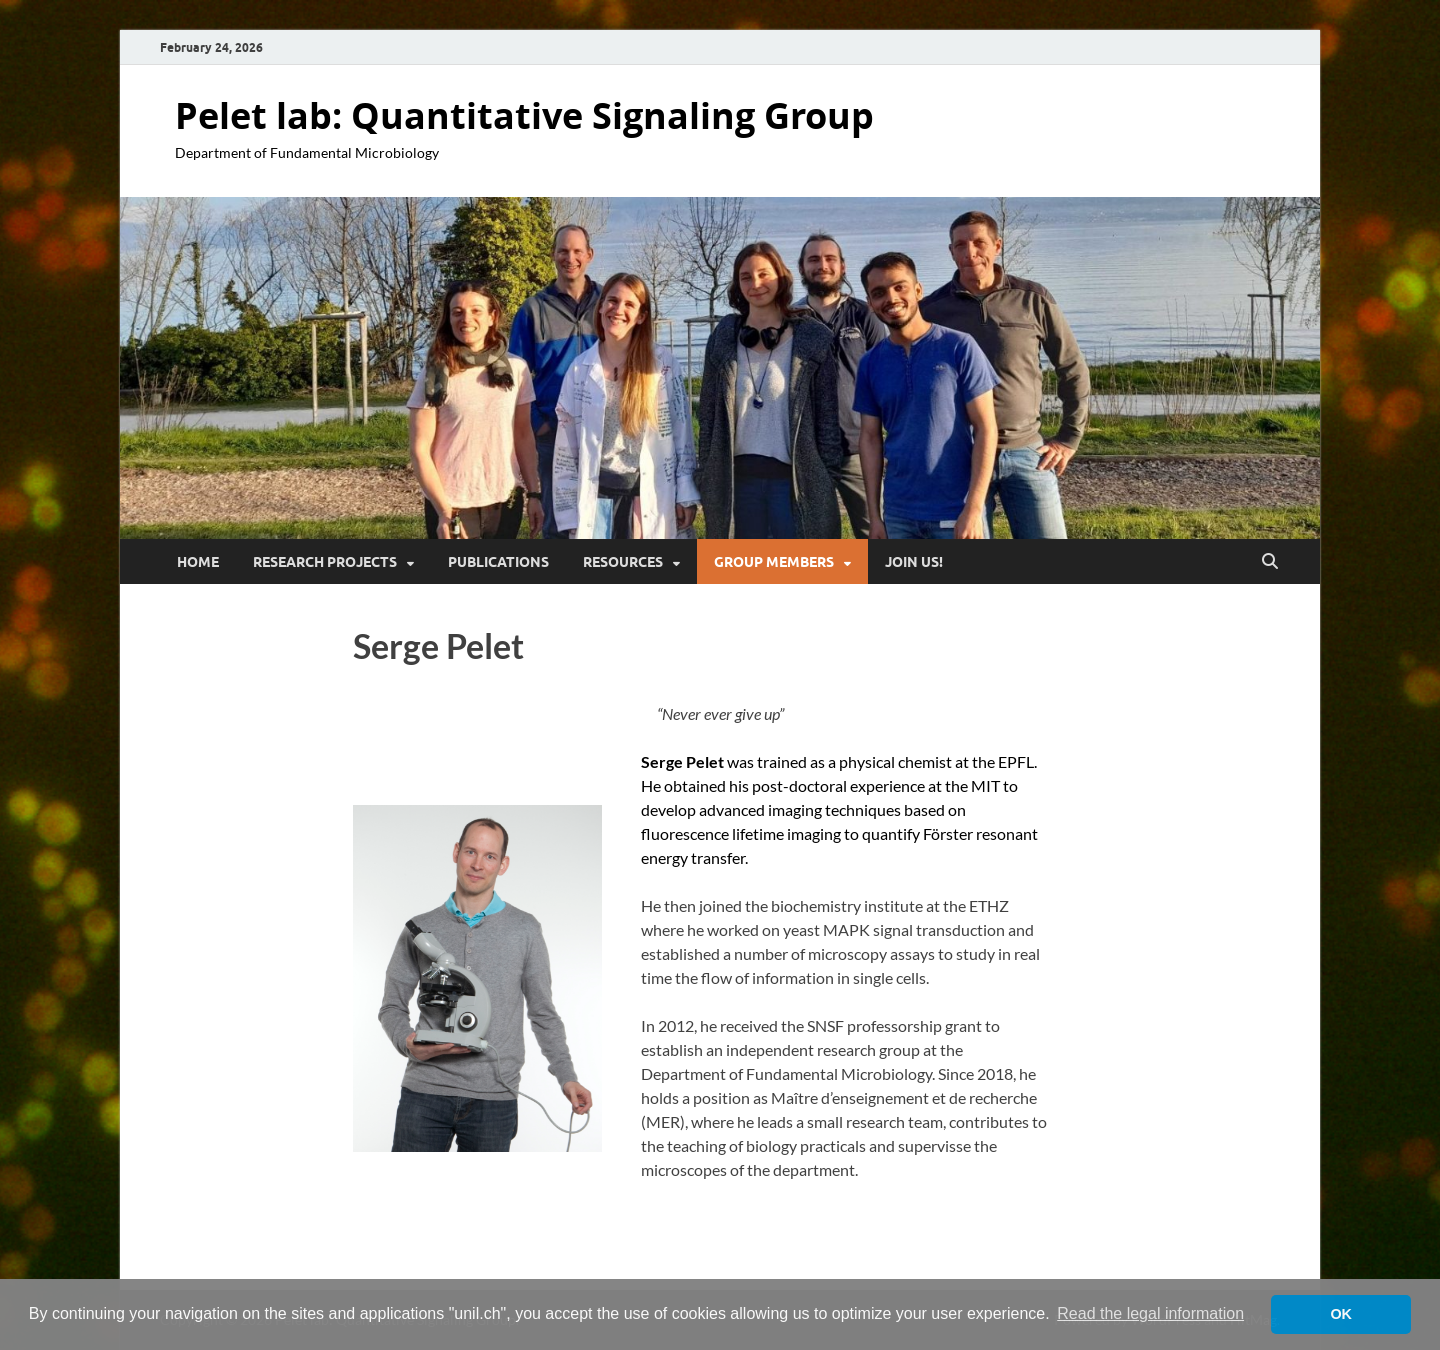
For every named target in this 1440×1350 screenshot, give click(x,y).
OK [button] (1341, 1314)
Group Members (774, 562)
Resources (623, 562)
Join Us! (914, 562)
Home (198, 562)
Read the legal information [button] (1150, 1313)
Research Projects (325, 562)
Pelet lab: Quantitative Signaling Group (524, 115)
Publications (498, 562)
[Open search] (1270, 562)
